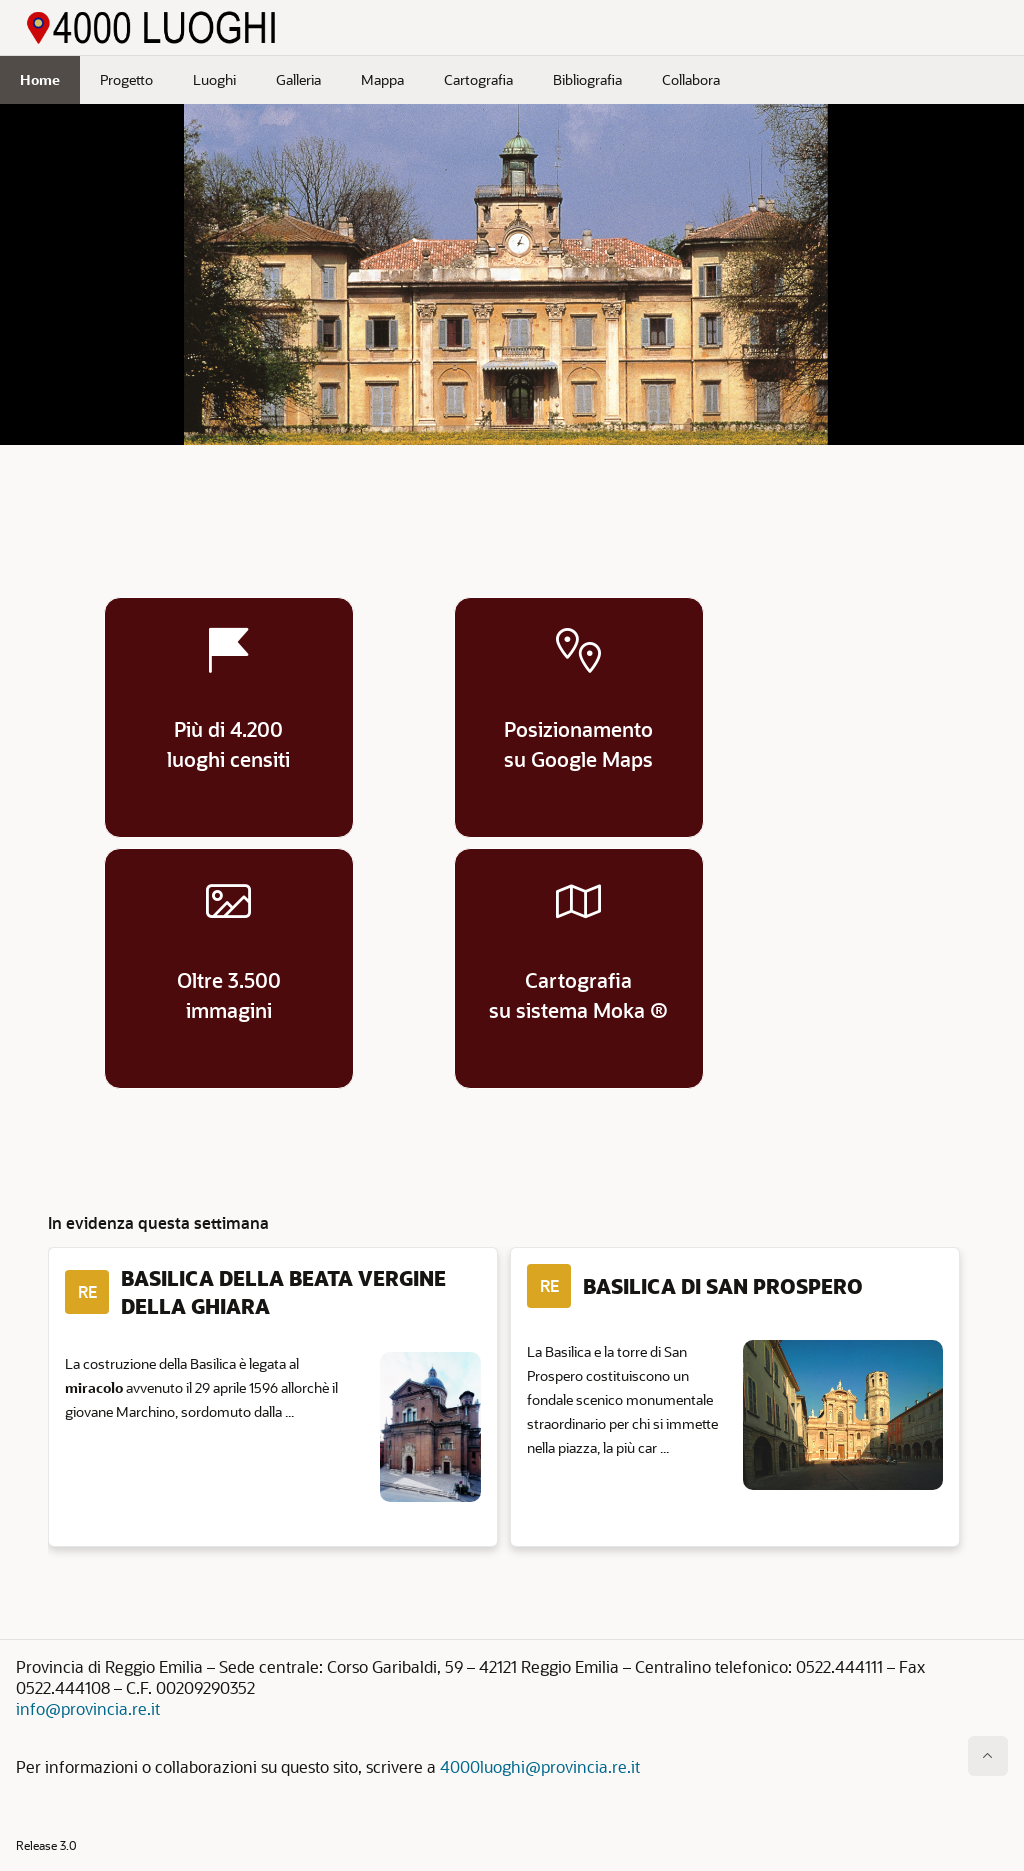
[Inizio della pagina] (988, 1756)
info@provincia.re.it (88, 1708)
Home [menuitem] (40, 79)
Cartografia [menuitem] (478, 79)
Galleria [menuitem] (298, 79)
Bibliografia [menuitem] (587, 79)
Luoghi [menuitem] (214, 79)
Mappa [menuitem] (382, 79)
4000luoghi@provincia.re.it (540, 1766)
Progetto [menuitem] (126, 79)
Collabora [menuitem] (691, 79)
